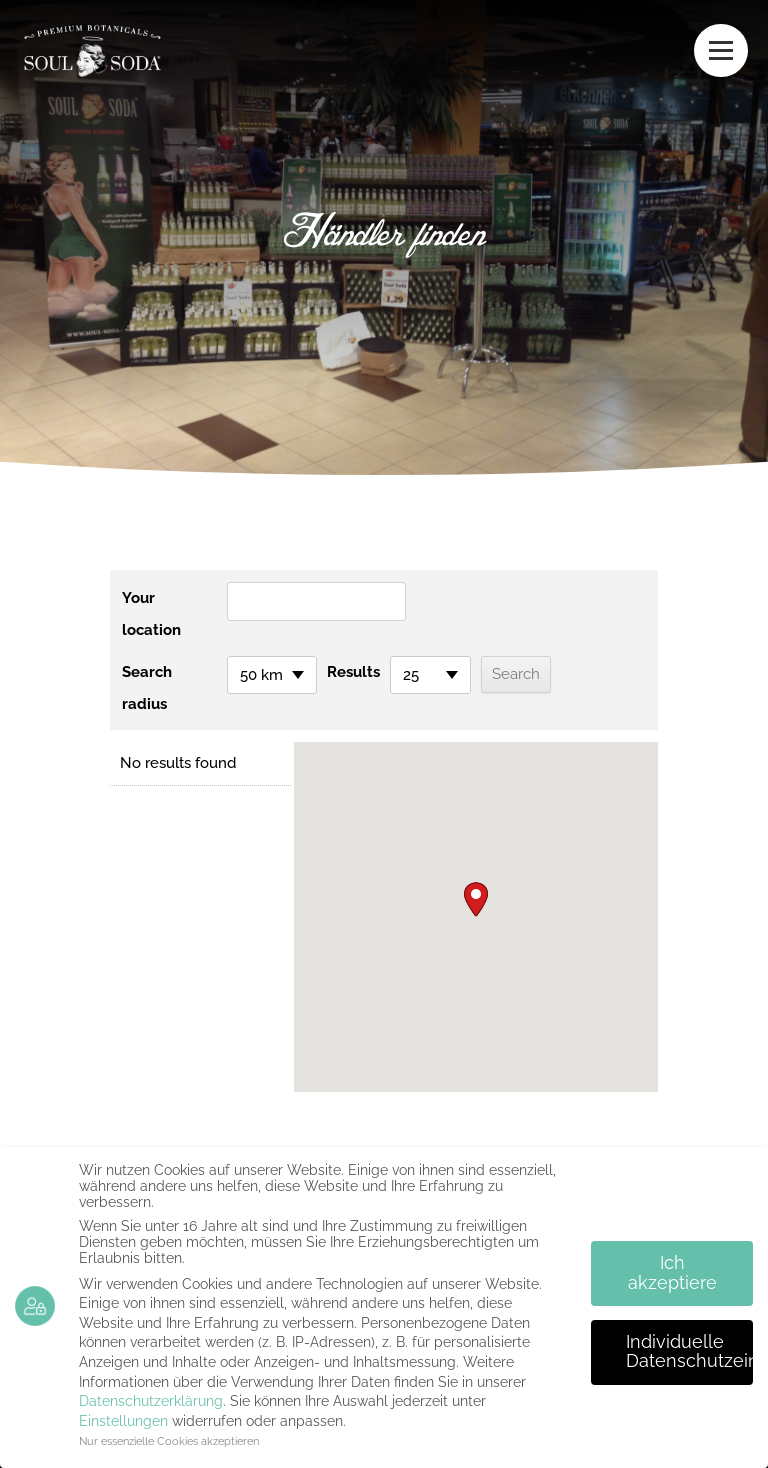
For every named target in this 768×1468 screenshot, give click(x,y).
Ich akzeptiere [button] (672, 1273)
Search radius (147, 688)
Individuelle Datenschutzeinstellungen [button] (689, 1352)
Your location (151, 614)
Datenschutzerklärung (151, 1401)
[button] (476, 899)
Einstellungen (123, 1421)
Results (353, 672)
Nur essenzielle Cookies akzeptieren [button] (169, 1441)
